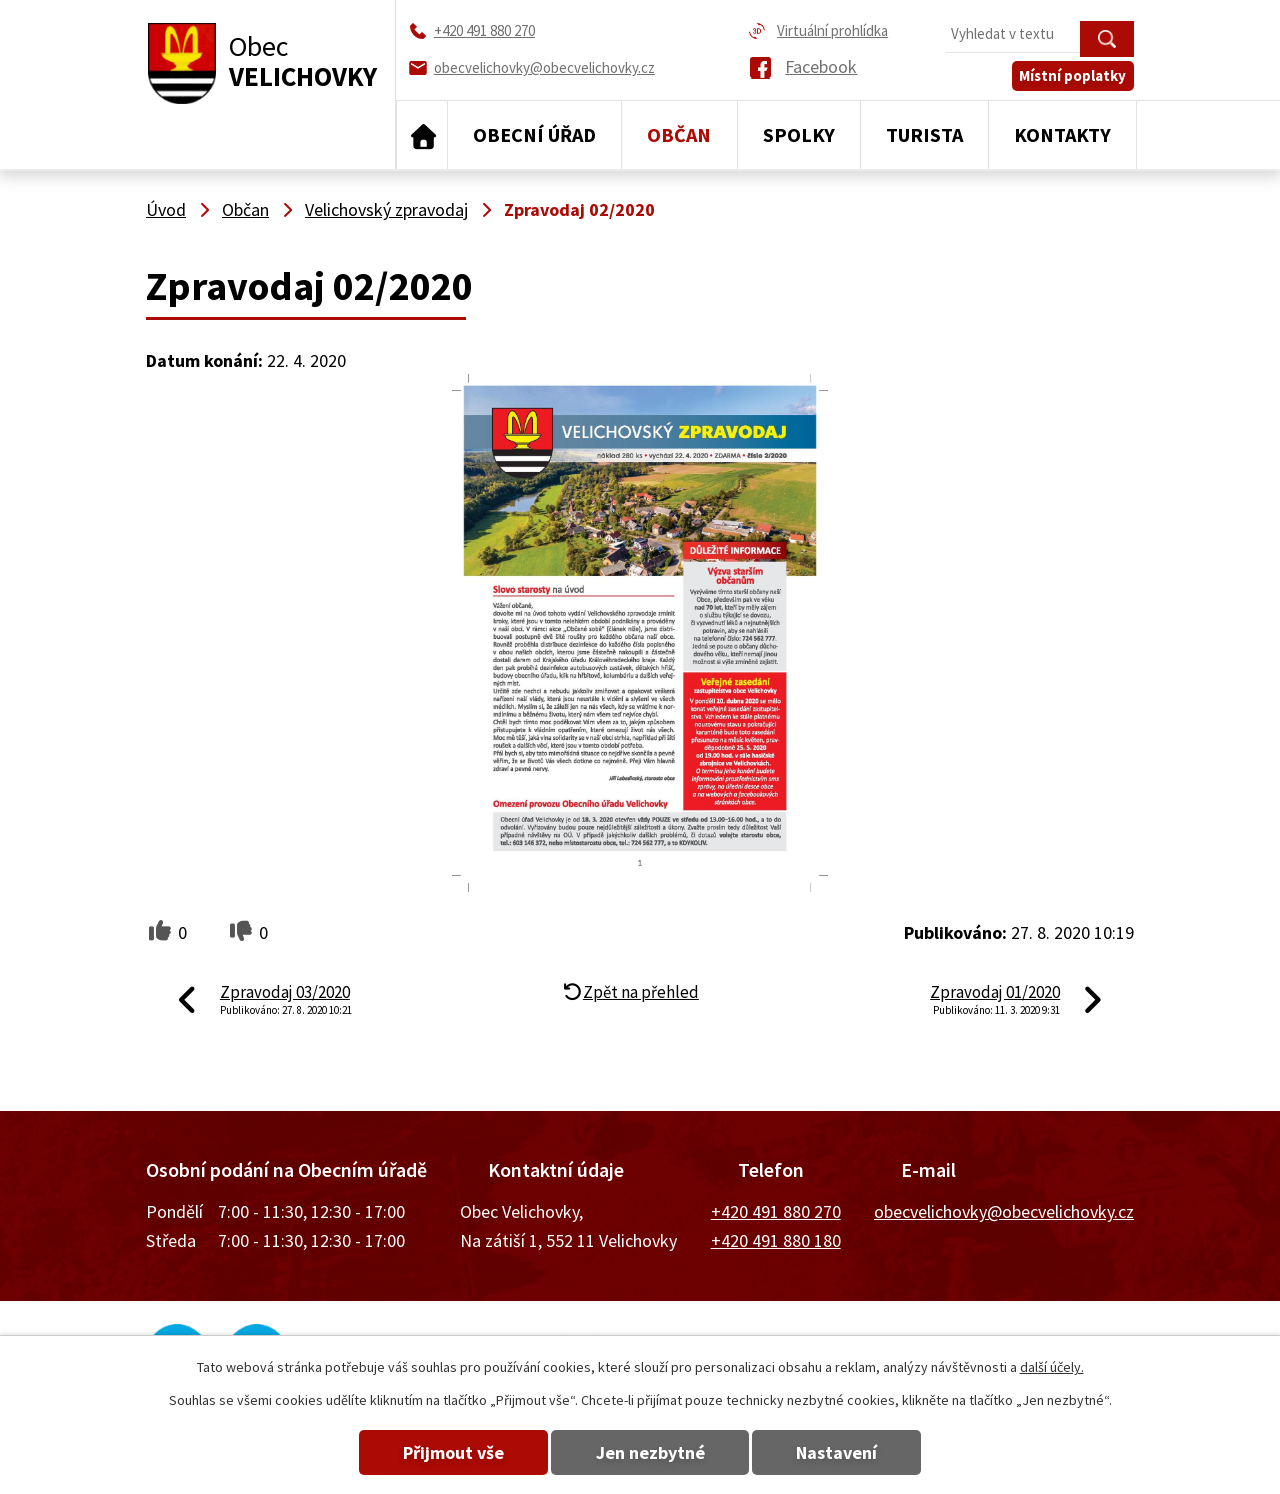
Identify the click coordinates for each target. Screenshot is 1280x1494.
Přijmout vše (452, 1452)
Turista (924, 134)
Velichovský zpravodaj (386, 209)
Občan (679, 134)
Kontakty (1062, 134)
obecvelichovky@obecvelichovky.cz (1004, 1211)
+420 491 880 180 (776, 1240)
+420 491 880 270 (776, 1211)
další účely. (1052, 1367)
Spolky (799, 134)
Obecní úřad (534, 134)
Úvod (422, 135)
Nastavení (838, 1452)
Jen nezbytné (650, 1452)
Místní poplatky (1073, 76)
